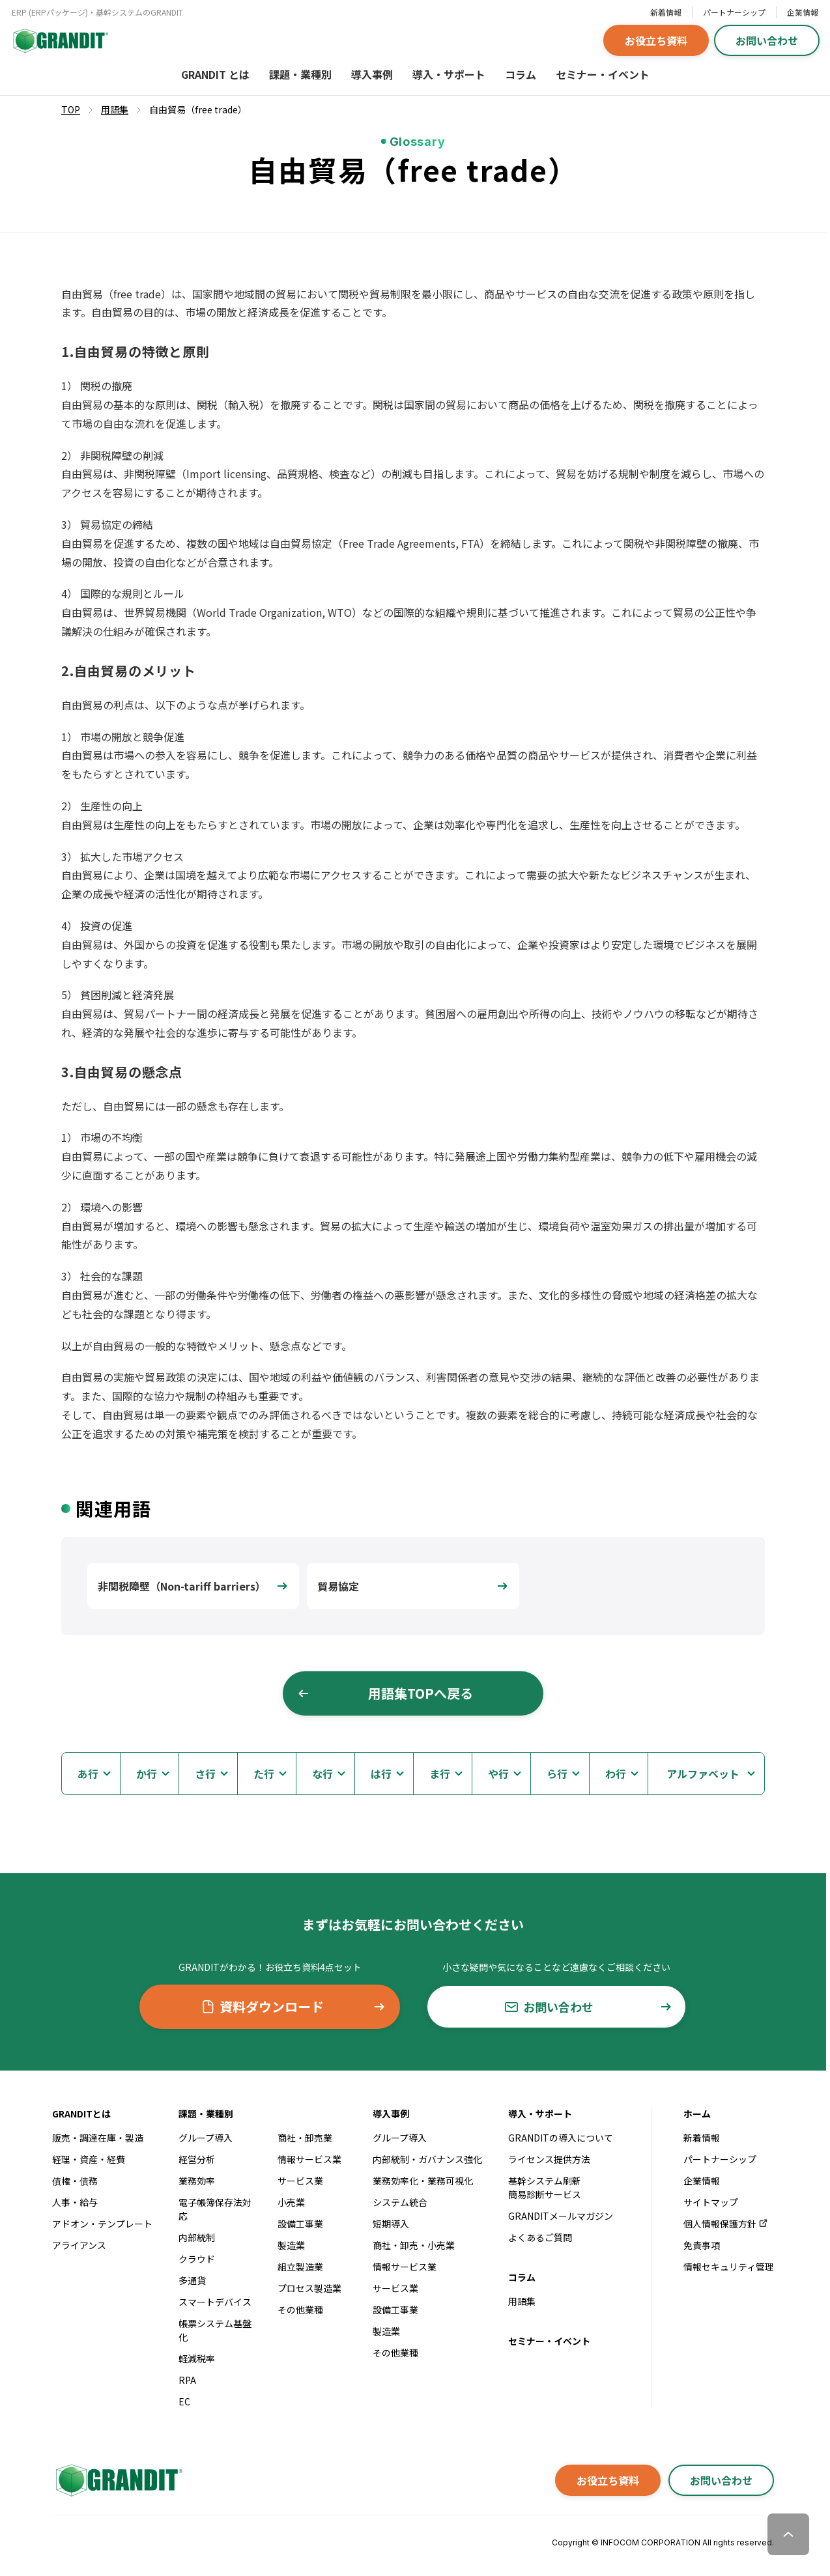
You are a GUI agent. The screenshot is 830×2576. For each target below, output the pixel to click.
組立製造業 (300, 2266)
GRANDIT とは (215, 74)
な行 (322, 1773)
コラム (520, 74)
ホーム (697, 2113)
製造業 (291, 2245)
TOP (70, 109)
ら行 (557, 1773)
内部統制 (197, 2237)
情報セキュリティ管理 (728, 2266)
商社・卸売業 (305, 2137)
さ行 (205, 1773)
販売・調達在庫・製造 (97, 2137)
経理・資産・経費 (88, 2159)
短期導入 (391, 2223)
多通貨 (192, 2280)
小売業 (291, 2202)
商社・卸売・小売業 (414, 2245)
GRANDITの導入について (560, 2137)
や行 (498, 1773)
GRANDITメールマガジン (560, 2215)
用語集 (522, 2301)
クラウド (197, 2258)
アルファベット (702, 1773)
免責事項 (701, 2245)
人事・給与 (75, 2202)
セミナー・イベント (603, 74)
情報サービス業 (309, 2159)
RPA (187, 2379)
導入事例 (372, 74)
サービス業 (300, 2180)
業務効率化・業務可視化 (423, 2180)
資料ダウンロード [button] (293, 2006)
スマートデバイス (215, 2301)
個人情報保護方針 (726, 2223)
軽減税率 (197, 2358)
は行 (381, 1773)
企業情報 (802, 12)
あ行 (88, 1773)
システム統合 (400, 2202)
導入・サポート (448, 74)
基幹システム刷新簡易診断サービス (544, 2187)
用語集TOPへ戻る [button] (385, 1693)
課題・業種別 (300, 74)
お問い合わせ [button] (767, 40)
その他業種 (300, 2309)
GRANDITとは (81, 2113)
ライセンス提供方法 (549, 2159)
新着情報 (665, 12)
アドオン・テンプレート (102, 2223)
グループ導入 (206, 2137)
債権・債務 (75, 2180)
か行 (146, 1773)
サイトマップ (710, 2202)
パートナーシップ (734, 12)
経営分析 (197, 2159)
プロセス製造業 (309, 2288)
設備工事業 (300, 2223)
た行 (263, 1773)
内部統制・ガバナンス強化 (427, 2159)
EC (184, 2401)
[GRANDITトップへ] (117, 2480)
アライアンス (79, 2245)
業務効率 (197, 2180)
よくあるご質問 (540, 2237)
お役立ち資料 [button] (656, 40)
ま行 (439, 1773)
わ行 (615, 1773)
